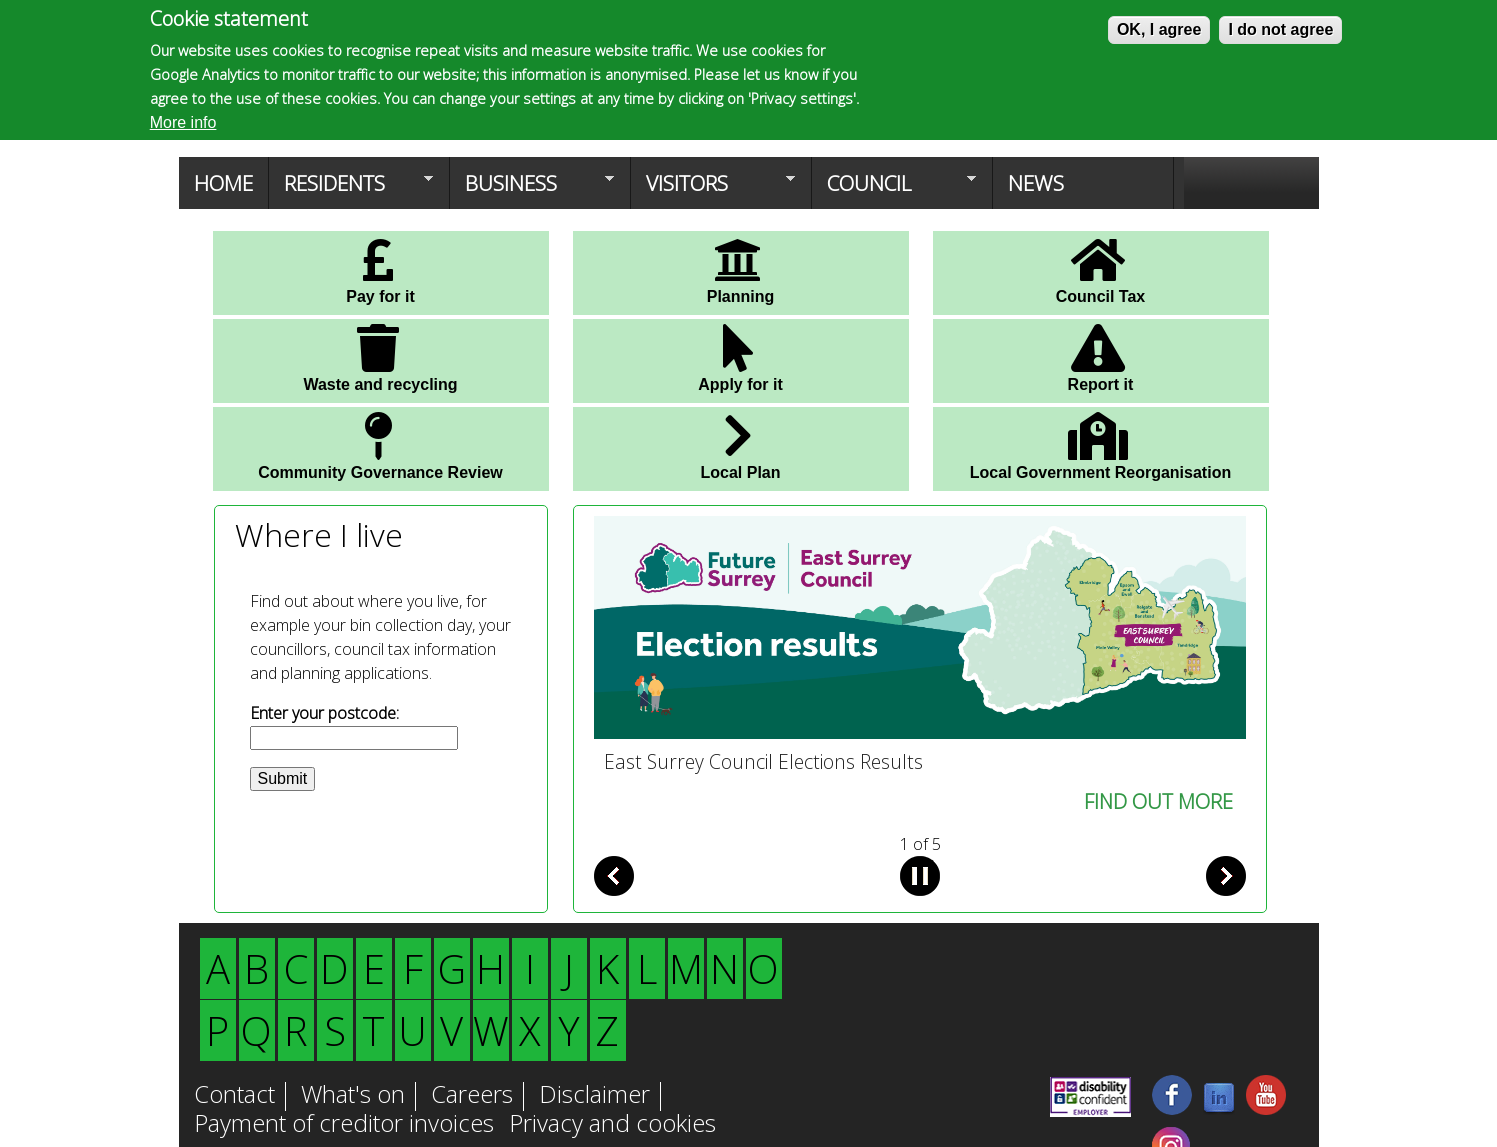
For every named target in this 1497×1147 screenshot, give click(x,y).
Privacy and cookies (612, 1125)
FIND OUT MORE (1158, 801)
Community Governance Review (380, 446)
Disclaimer (594, 1096)
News (1036, 183)
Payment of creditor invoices (344, 1125)
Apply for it (740, 358)
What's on (353, 1096)
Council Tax (1101, 270)
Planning (741, 270)
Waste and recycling (380, 358)
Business (532, 189)
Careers (472, 1096)
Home (223, 183)
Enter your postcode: (324, 713)
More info (183, 122)
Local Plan (740, 446)
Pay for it (380, 270)
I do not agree (1280, 29)
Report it (1101, 358)
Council (894, 189)
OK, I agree (1159, 29)
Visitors (713, 189)
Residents (351, 189)
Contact (234, 1096)
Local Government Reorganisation (1100, 446)
